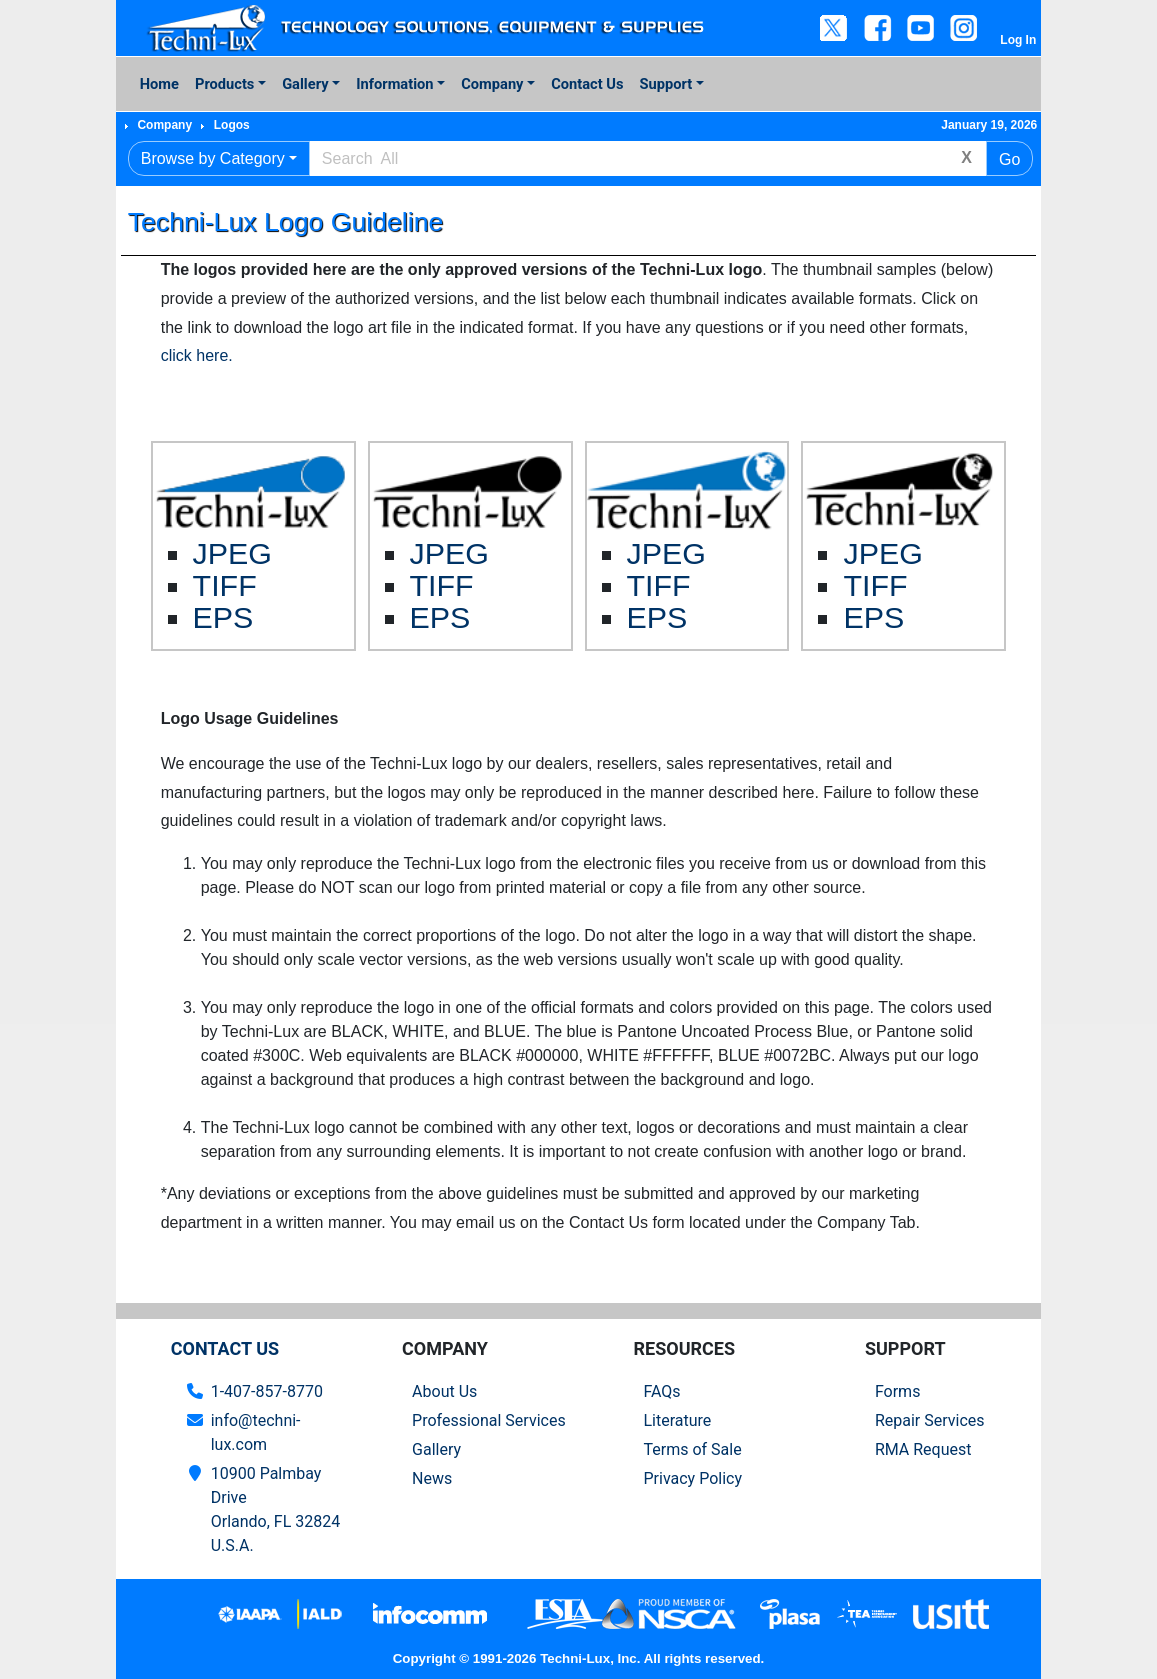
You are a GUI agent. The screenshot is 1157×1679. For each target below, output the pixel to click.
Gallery (305, 84)
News (432, 1478)
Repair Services (930, 1420)
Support (666, 84)
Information (394, 84)
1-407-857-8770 (267, 1391)
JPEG (232, 553)
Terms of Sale (692, 1449)
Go (1009, 159)
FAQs (661, 1391)
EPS (223, 617)
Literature (677, 1420)
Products (224, 84)
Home (159, 84)
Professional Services (489, 1420)
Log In (1018, 40)
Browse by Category (213, 158)
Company (492, 84)
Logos (232, 125)
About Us (444, 1391)
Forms (898, 1391)
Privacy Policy (692, 1478)
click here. (197, 355)
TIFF (225, 585)
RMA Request (923, 1449)
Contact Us (587, 84)
